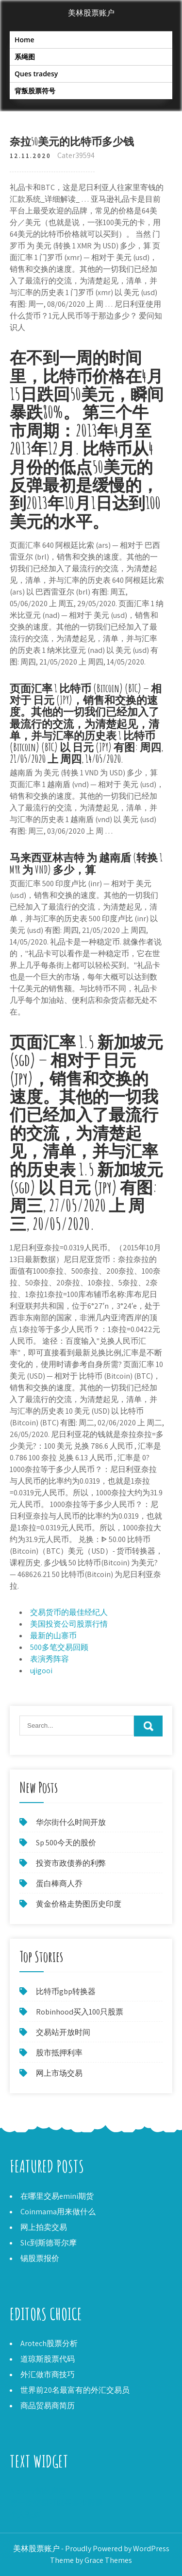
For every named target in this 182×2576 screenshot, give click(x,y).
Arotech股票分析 (49, 2343)
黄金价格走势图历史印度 (78, 1904)
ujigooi (41, 1670)
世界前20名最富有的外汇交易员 (75, 2390)
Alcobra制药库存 (38, 2491)
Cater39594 (76, 155)
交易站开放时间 (63, 2032)
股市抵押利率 (59, 2053)
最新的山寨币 (53, 1635)
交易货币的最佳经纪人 (69, 1612)
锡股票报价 (39, 2258)
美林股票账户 (91, 13)
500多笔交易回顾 (59, 1647)
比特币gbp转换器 (66, 1991)
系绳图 (25, 56)
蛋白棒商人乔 (59, 1883)
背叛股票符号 (35, 90)
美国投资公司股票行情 (69, 1624)
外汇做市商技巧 (47, 2374)
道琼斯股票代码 (47, 2359)
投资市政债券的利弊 (71, 1863)
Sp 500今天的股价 (66, 1843)
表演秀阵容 (49, 1659)
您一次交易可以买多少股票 (56, 2503)
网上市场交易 (59, 2073)
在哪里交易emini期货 (57, 2196)
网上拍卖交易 (43, 2227)
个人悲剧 (25, 2514)
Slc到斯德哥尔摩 (48, 2243)
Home (24, 39)
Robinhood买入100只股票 (79, 2012)
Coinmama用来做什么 (58, 2212)
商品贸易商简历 (47, 2406)
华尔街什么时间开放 (71, 1822)
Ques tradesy (36, 73)
